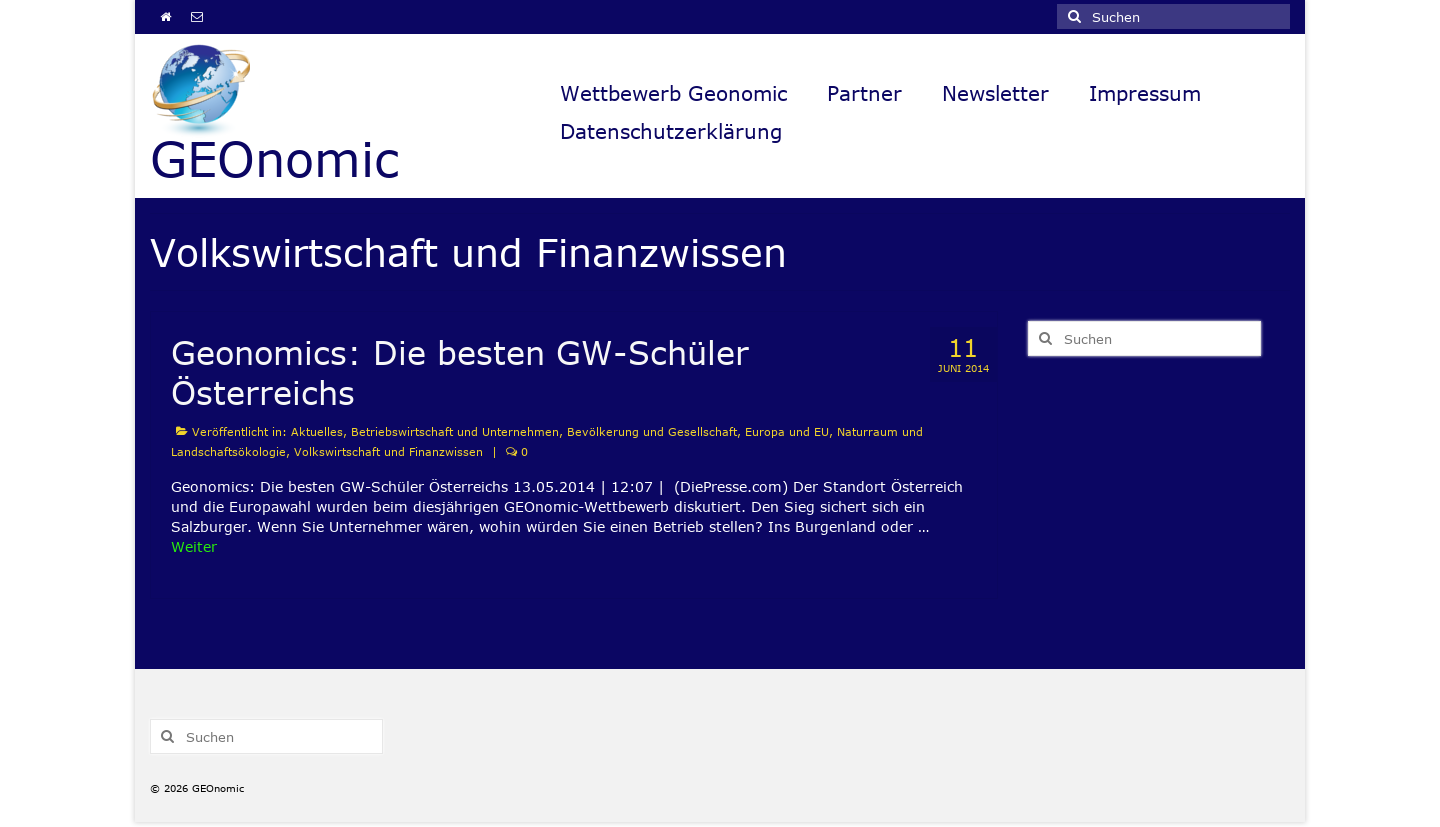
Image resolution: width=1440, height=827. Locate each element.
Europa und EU (787, 431)
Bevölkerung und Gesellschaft (652, 431)
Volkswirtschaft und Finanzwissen (388, 451)
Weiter (194, 546)
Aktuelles (317, 431)
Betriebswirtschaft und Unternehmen (455, 431)
